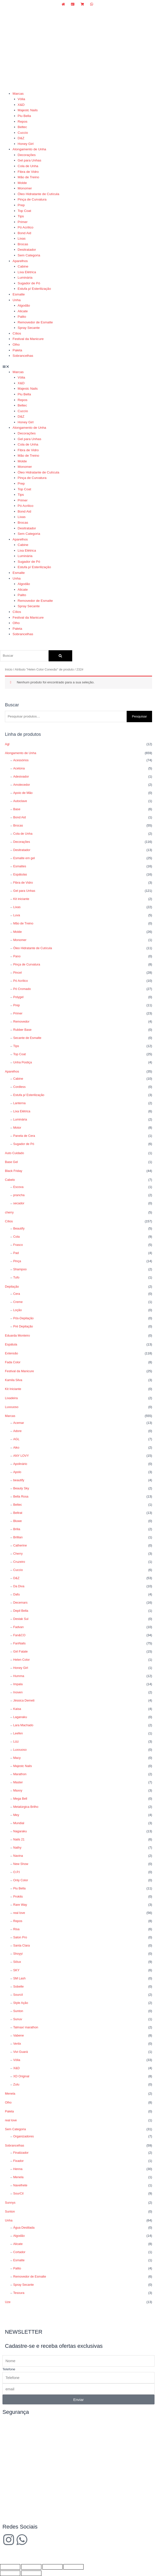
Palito (22, 316)
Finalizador (21, 2152)
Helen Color (21, 1659)
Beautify (19, 1228)
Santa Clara (21, 1945)
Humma (18, 1676)
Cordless (19, 1087)
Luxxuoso (11, 1407)
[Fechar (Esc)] (73, 2567)
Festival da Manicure (28, 339)
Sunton (18, 2011)
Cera (16, 1294)
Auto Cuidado (14, 1153)
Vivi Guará (20, 2052)
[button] (78, 366)
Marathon (20, 1774)
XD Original (21, 2076)
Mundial (18, 1823)
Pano (17, 956)
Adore (17, 1431)
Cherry (18, 1553)
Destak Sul (21, 1619)
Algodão (24, 305)
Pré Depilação (23, 1326)
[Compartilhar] (52, 2567)
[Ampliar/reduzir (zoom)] (10, 2567)
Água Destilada (24, 2227)
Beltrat (17, 1513)
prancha (19, 1195)
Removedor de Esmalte (35, 322)
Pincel (17, 972)
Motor (17, 1127)
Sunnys (10, 2202)
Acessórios (21, 760)
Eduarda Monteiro (17, 1335)
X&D (21, 105)
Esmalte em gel (24, 858)
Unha (17, 300)
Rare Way (20, 1904)
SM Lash (19, 1978)
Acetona (19, 768)
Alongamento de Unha (29, 149)
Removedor (21, 1021)
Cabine (23, 266)
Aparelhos (20, 261)
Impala (18, 1684)
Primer (23, 222)
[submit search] (60, 655)
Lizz (16, 1741)
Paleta (17, 350)
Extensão (11, 1353)
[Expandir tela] (31, 2567)
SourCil (18, 2193)
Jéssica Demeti (24, 1700)
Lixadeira (11, 1398)
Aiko (16, 1447)
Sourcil (18, 1994)
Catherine (20, 1545)
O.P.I (16, 1872)
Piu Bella (24, 116)
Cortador (19, 2252)
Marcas (18, 93)
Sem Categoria (29, 255)
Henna (18, 2169)
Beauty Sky (21, 1488)
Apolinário (20, 1464)
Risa (16, 1929)
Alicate (23, 311)
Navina (18, 1856)
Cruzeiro (19, 1562)
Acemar (18, 1423)
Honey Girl (26, 144)
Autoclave (20, 801)
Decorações (27, 155)
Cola (16, 1236)
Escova (18, 1187)
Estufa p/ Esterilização (34, 289)
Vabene (18, 2035)
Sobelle (18, 1986)
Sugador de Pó (29, 283)
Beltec (22, 127)
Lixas (22, 238)
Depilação (12, 1286)
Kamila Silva (13, 1380)
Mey (16, 1815)
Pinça (17, 1261)
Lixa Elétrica (27, 272)
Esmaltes (19, 866)
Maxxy (17, 1790)
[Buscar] (24, 655)
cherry (9, 1212)
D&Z (21, 138)
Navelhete (20, 2185)
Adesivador (21, 776)
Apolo (17, 1472)
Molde (22, 183)
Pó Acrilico (26, 227)
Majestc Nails (28, 110)
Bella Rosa (21, 1496)
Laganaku (20, 1717)
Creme (18, 1302)
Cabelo (10, 1180)
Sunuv (17, 2019)
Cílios (17, 333)
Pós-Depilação (23, 1318)
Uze (8, 2302)
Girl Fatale (20, 1651)
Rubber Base (22, 1029)
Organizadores (23, 2136)
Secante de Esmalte (27, 1038)
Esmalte (19, 294)
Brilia (16, 1529)
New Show (20, 1864)
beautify (18, 1480)
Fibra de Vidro (28, 172)
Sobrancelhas (23, 356)
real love (19, 1913)
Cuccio (23, 132)
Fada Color (12, 1362)
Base (16, 809)
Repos (23, 121)
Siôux (17, 1962)
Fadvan (18, 1627)
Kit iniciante (21, 899)
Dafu (16, 1594)
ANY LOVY (21, 1455)
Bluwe (17, 1521)
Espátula (11, 1344)
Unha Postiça (22, 1062)
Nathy (17, 1847)
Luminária (25, 277)
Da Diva (18, 1586)
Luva (16, 915)
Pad (16, 1253)
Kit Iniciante (13, 1389)
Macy (17, 1758)
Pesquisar (139, 716)
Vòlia (21, 99)
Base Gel (11, 1162)
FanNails (19, 1643)
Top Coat (24, 211)
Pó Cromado (22, 989)
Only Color (20, 1880)
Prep (21, 205)
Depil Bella (20, 1611)
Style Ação (20, 2003)
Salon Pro (20, 1937)
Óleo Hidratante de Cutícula (38, 194)
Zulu (16, 2084)
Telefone (8, 2369)
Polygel (18, 997)
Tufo (16, 1277)
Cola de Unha (28, 166)
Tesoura (18, 2293)
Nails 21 (19, 1839)
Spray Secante (29, 328)
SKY (16, 1970)
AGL (16, 1439)
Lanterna (19, 1103)
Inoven (18, 1692)
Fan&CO (19, 1635)
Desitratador (27, 249)
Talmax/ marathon (25, 2027)
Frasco (18, 1245)
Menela (10, 2093)
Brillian (18, 1537)
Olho (16, 344)
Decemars (20, 1602)
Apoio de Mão (23, 793)
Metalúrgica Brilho (25, 1807)
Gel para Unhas (29, 160)
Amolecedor (21, 784)
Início (8, 669)
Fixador (18, 2161)
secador (18, 1203)
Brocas (23, 244)
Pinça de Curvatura (32, 199)
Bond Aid (24, 233)
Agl (7, 744)
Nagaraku (20, 1831)
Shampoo (20, 1269)
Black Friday (13, 1171)
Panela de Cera (24, 1136)
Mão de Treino (28, 177)
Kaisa (17, 1709)
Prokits (18, 1896)
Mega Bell (20, 1798)
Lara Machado (23, 1725)
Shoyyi (18, 1953)
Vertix (17, 2043)
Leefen (18, 1733)
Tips (21, 216)
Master (18, 1782)
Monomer (25, 188)
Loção (17, 1310)
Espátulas (20, 874)
